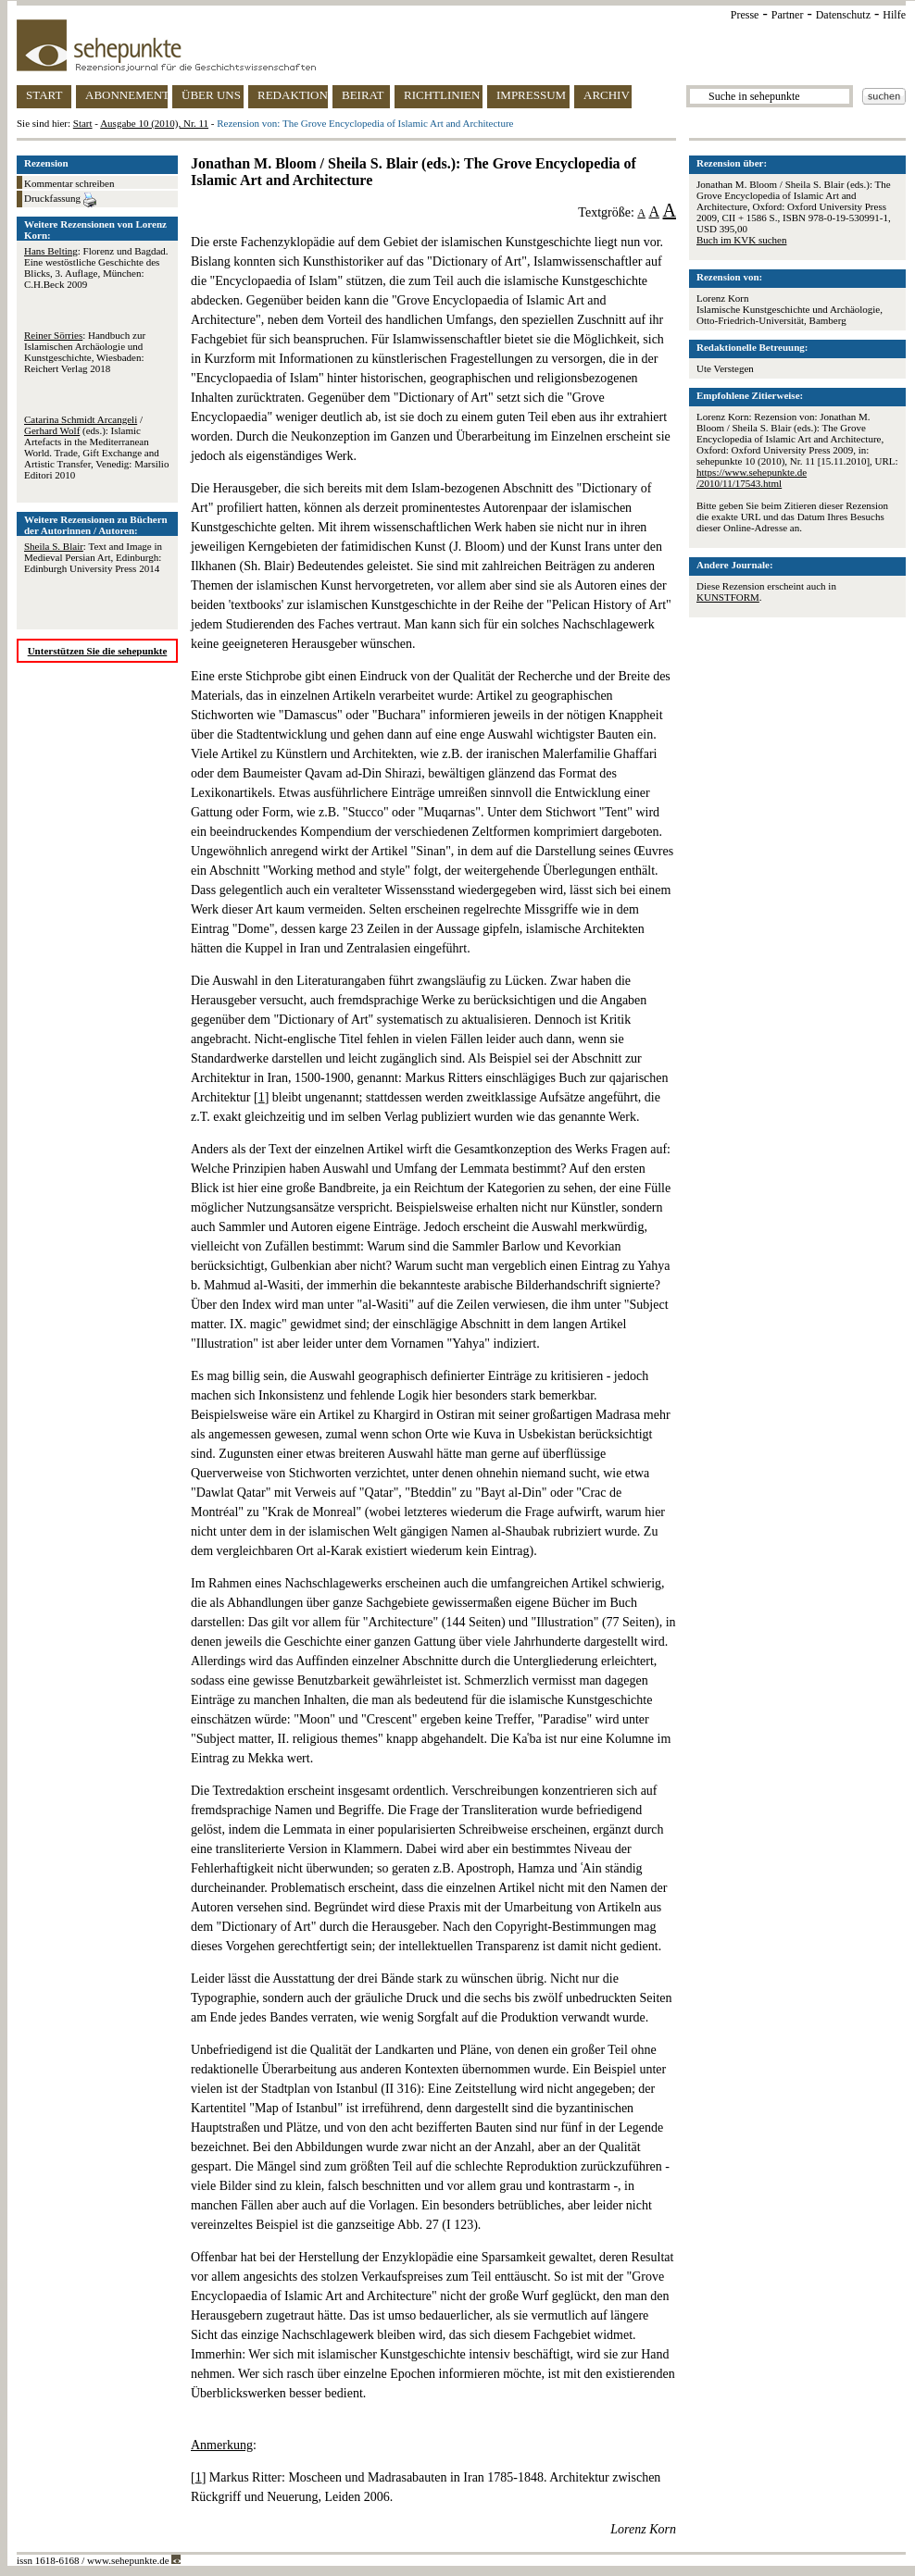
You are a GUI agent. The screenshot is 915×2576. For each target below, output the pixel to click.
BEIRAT (363, 95)
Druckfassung (60, 200)
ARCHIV (606, 95)
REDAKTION (292, 95)
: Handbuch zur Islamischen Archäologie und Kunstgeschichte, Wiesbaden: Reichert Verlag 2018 (84, 352)
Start (83, 123)
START (44, 95)
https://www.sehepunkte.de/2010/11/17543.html (751, 478)
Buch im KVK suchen (741, 239)
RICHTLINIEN (442, 95)
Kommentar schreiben (69, 183)
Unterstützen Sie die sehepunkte (98, 650)
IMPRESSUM (531, 95)
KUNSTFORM (727, 597)
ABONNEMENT (126, 95)
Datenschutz (843, 14)
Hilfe (894, 14)
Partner (787, 14)
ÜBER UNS (211, 95)
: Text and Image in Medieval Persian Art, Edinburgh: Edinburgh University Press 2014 (93, 557)
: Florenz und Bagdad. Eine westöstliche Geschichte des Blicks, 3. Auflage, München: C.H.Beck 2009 (96, 267)
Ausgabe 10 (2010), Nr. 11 (154, 123)
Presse (745, 14)
